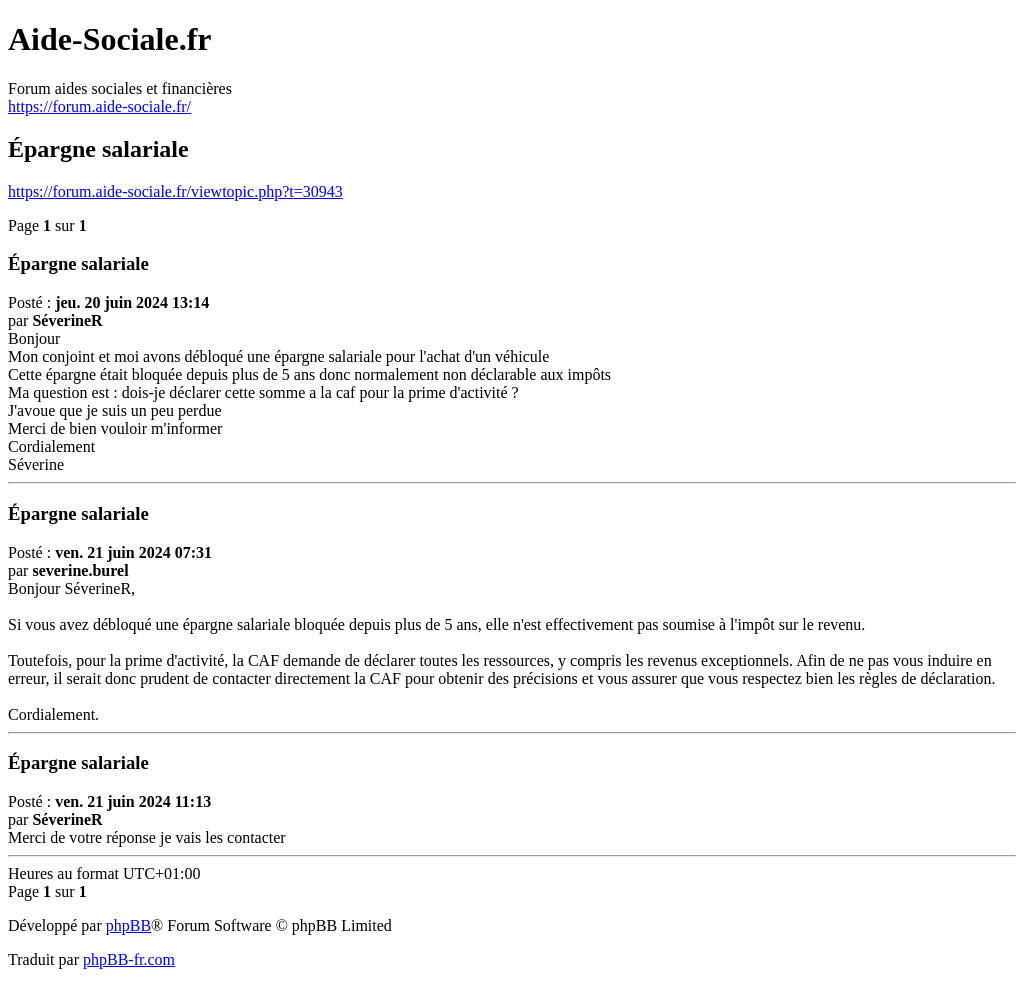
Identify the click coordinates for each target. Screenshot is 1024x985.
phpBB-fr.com (129, 959)
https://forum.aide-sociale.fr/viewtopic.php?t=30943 (175, 191)
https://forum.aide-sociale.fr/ (99, 106)
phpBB (128, 925)
